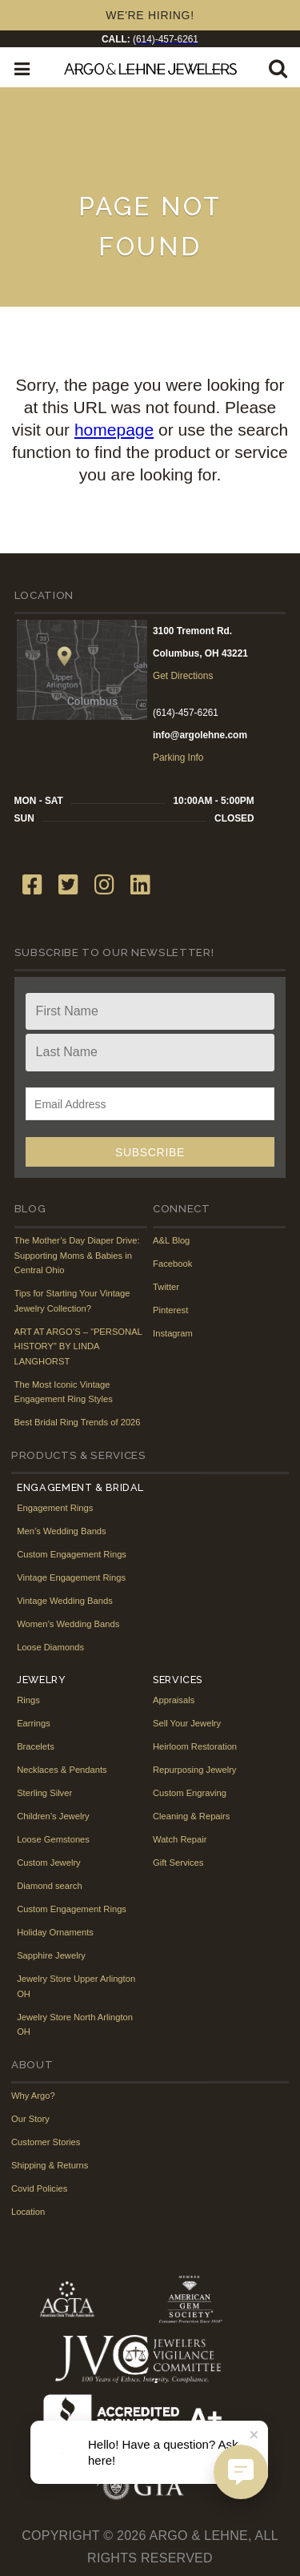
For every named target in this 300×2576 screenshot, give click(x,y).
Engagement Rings (55, 1508)
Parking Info (178, 757)
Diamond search (49, 1886)
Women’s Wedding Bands (68, 1624)
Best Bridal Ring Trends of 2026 (77, 1422)
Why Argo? (33, 2095)
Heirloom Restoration (195, 1746)
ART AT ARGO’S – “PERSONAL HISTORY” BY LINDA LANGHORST (78, 1346)
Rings (28, 1700)
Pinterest (170, 1310)
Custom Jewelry (49, 1862)
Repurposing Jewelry (194, 1769)
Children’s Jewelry (53, 1816)
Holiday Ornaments (55, 1932)
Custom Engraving (189, 1793)
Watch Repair (179, 1839)
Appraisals (173, 1700)
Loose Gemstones (53, 1839)
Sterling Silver (44, 1793)
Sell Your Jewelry (187, 1723)
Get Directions (183, 675)
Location (28, 2211)
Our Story (30, 2119)
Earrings (33, 1723)
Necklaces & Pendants (62, 1769)
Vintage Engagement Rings (71, 1577)
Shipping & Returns (49, 2165)
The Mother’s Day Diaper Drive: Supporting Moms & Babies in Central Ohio (77, 1255)
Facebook (172, 1263)
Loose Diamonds (50, 1647)
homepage (114, 429)
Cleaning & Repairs (191, 1816)
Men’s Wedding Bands (61, 1531)
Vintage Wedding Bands (65, 1600)
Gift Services (178, 1862)
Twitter (166, 1287)
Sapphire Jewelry (51, 1955)
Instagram (173, 1333)
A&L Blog (171, 1240)
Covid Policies (39, 2188)
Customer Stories (45, 2142)
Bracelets (35, 1746)
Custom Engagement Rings (71, 1554)
